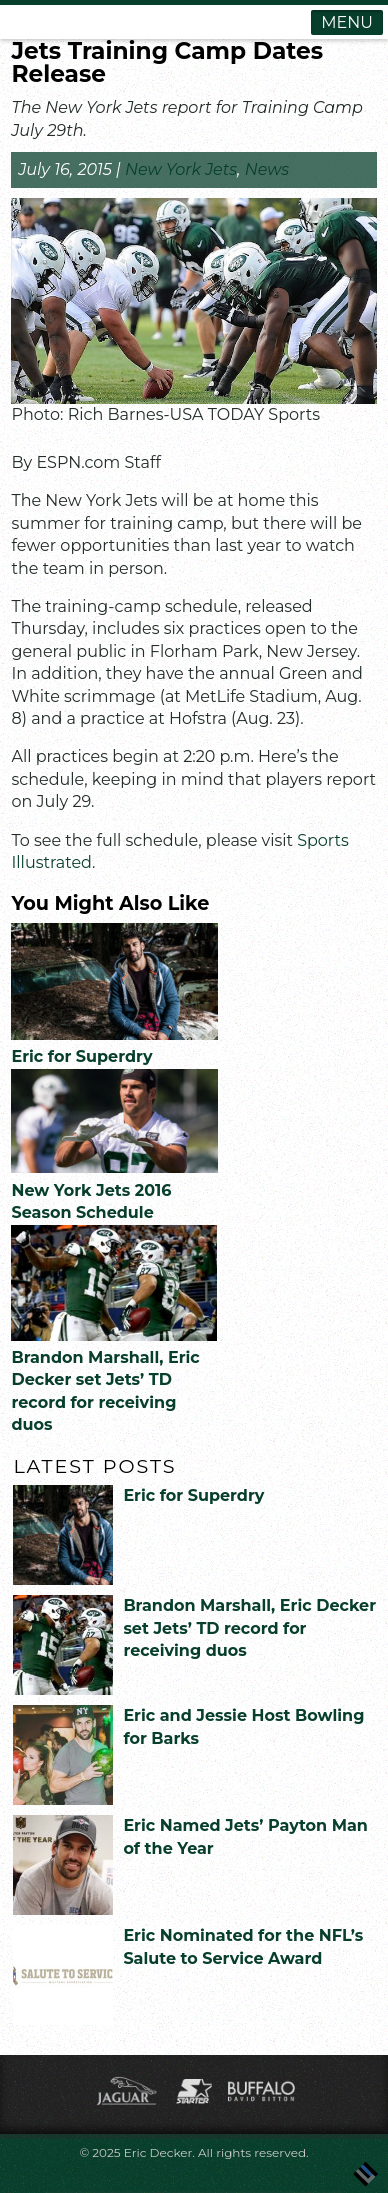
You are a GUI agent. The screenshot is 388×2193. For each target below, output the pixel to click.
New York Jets (181, 169)
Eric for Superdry (81, 1056)
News (267, 169)
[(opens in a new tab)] (114, 1167)
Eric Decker (158, 2152)
